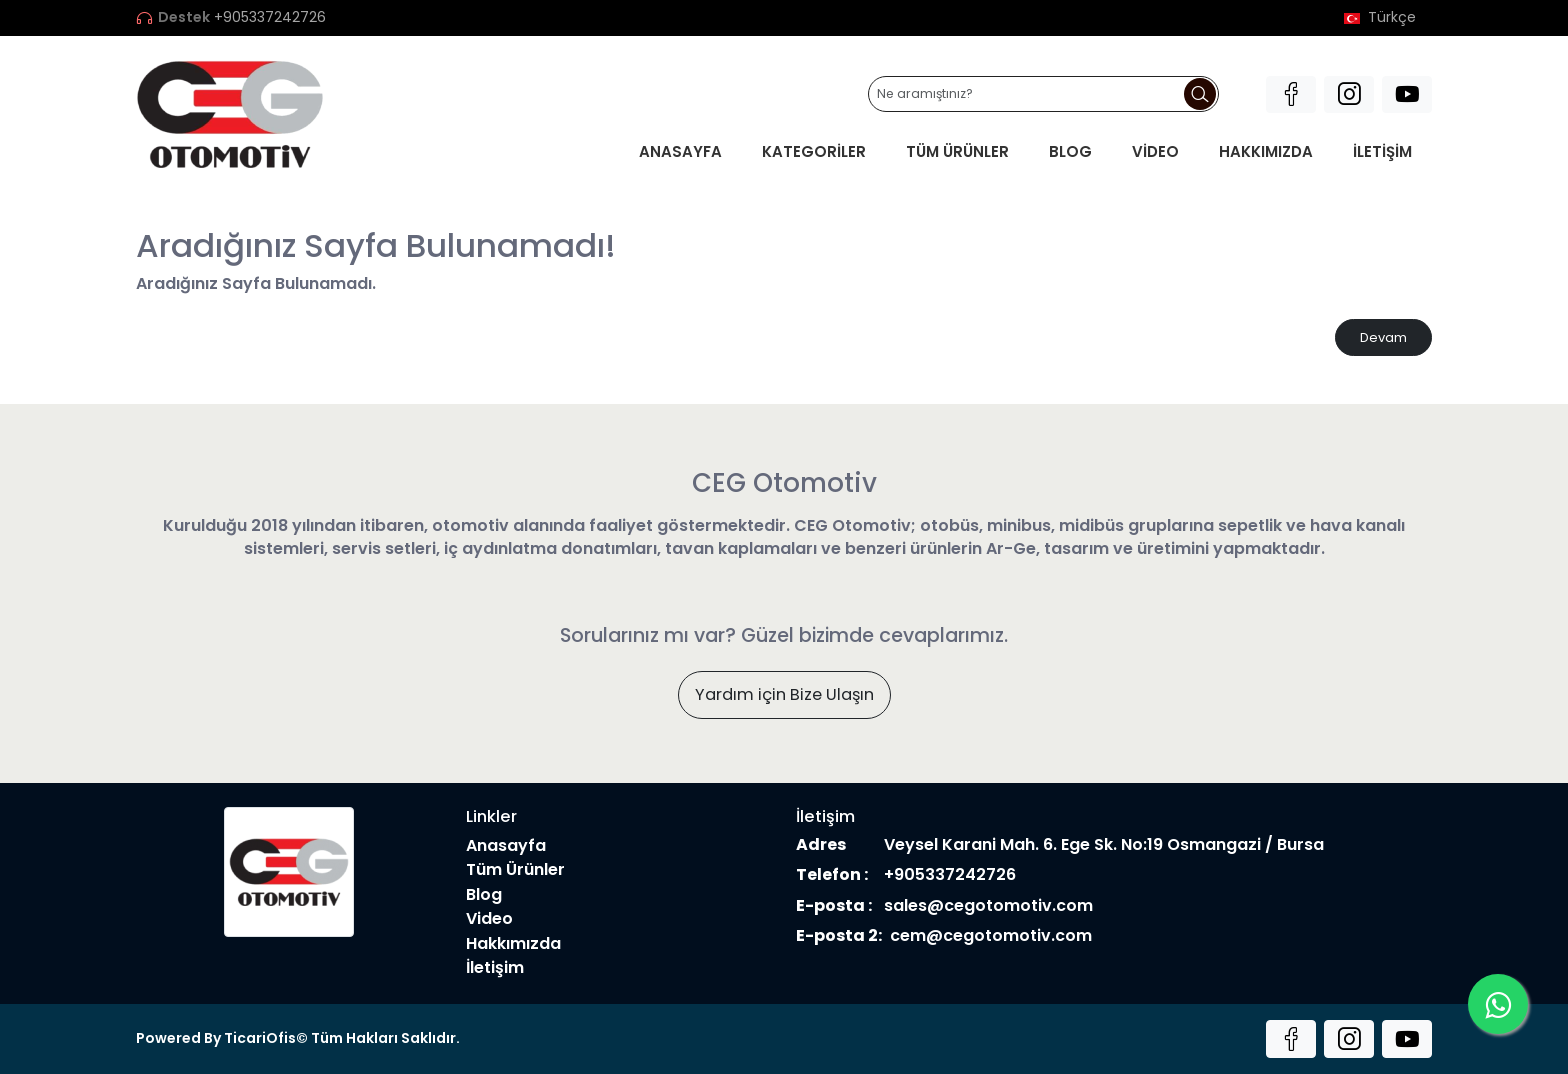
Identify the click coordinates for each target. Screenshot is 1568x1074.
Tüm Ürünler (957, 151)
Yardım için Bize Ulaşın (784, 694)
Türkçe (1380, 17)
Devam (1383, 337)
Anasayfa (680, 151)
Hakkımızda (1266, 151)
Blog (1070, 151)
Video (1155, 151)
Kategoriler (814, 151)
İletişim (1382, 151)
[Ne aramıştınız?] (1043, 94)
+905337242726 (270, 17)
